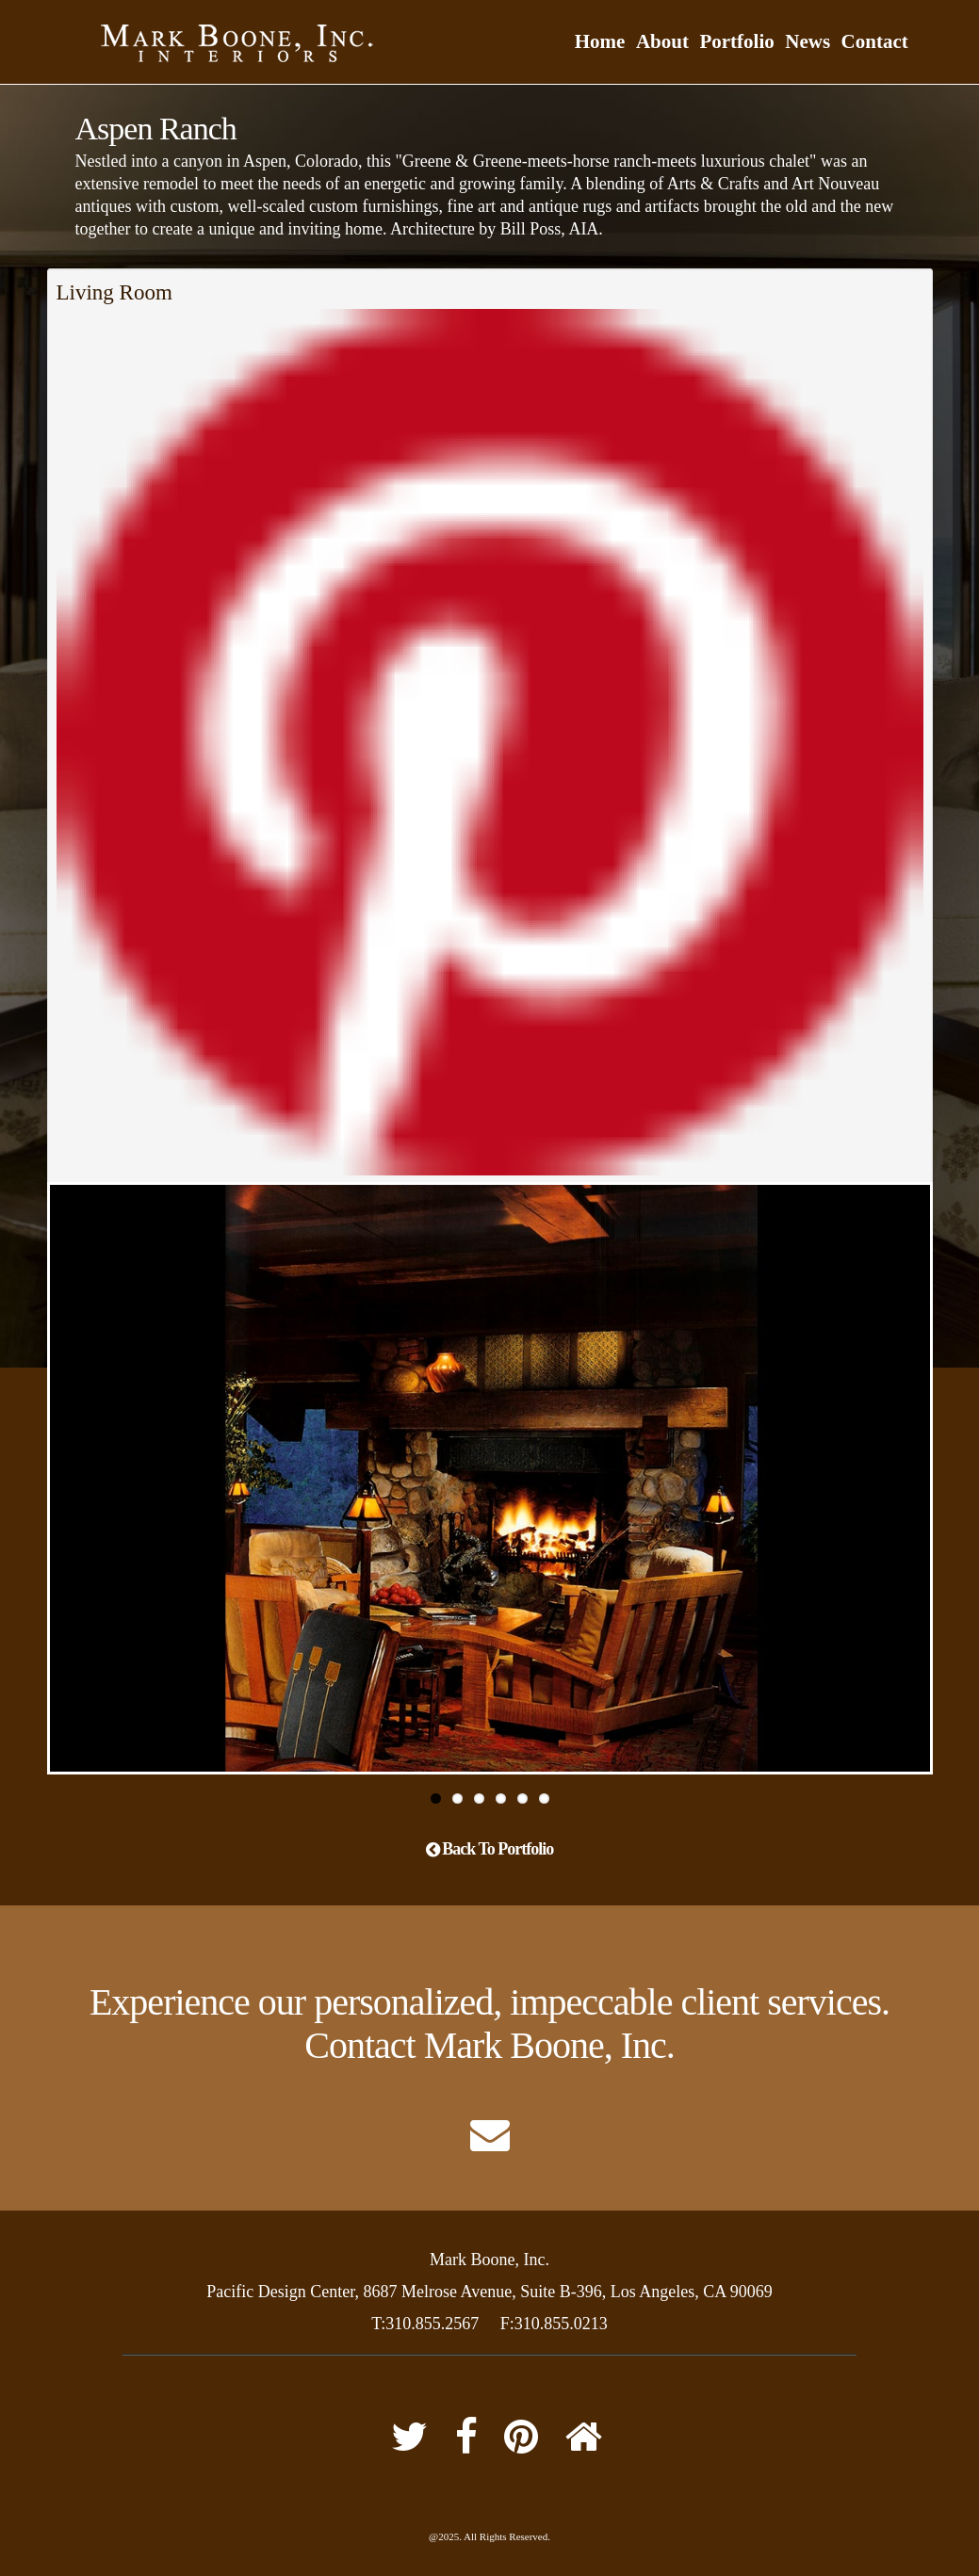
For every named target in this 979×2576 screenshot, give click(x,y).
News (807, 41)
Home (600, 41)
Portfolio (736, 41)
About (662, 41)
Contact (874, 41)
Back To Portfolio (490, 1848)
